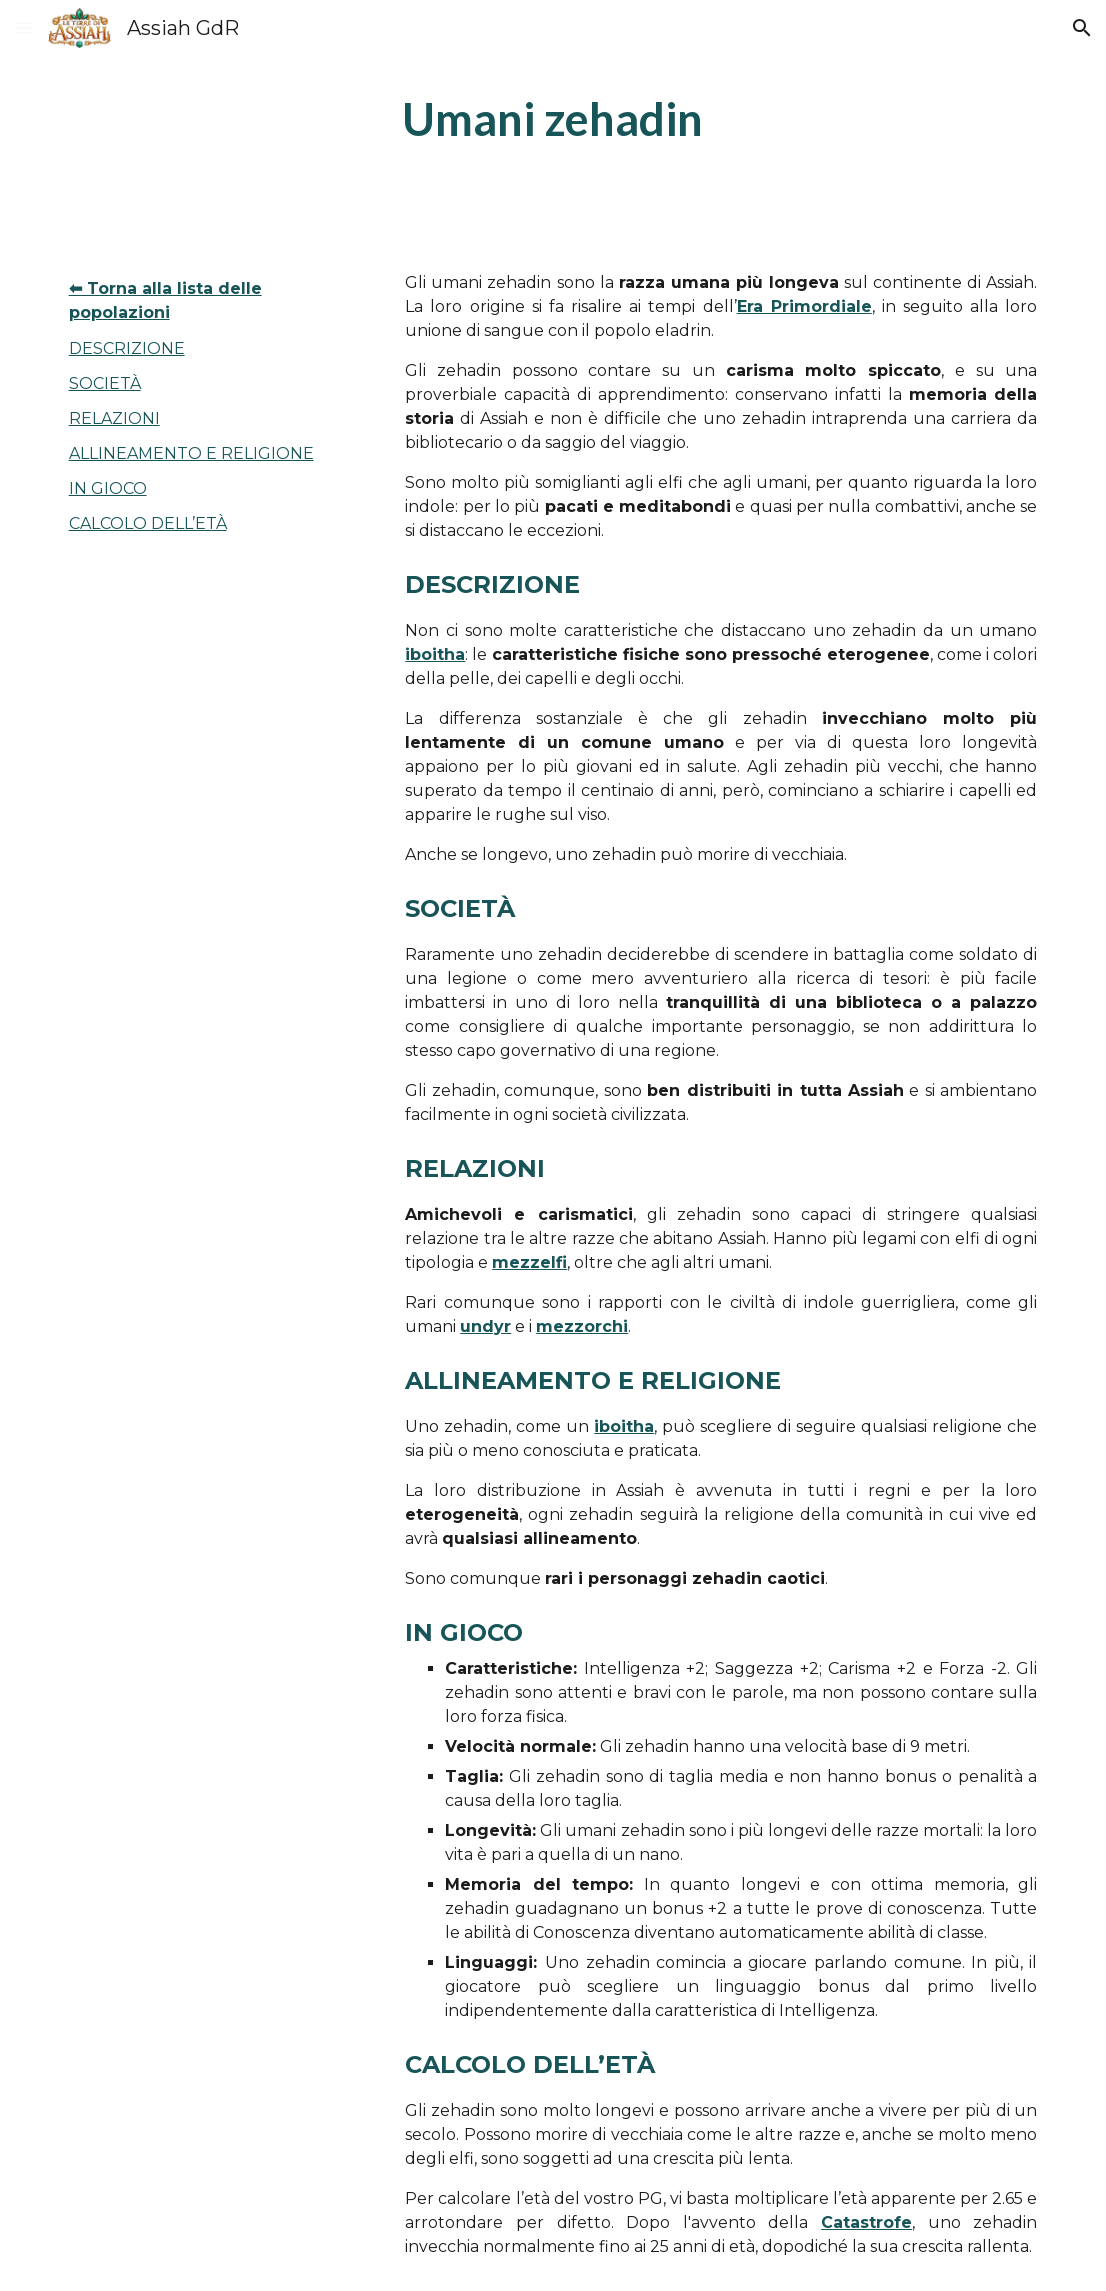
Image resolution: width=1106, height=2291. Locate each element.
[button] (24, 27)
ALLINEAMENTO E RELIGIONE (191, 453)
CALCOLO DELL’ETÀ (148, 523)
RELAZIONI (114, 418)
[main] (553, 119)
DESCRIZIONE (127, 348)
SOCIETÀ (105, 383)
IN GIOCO (108, 488)
